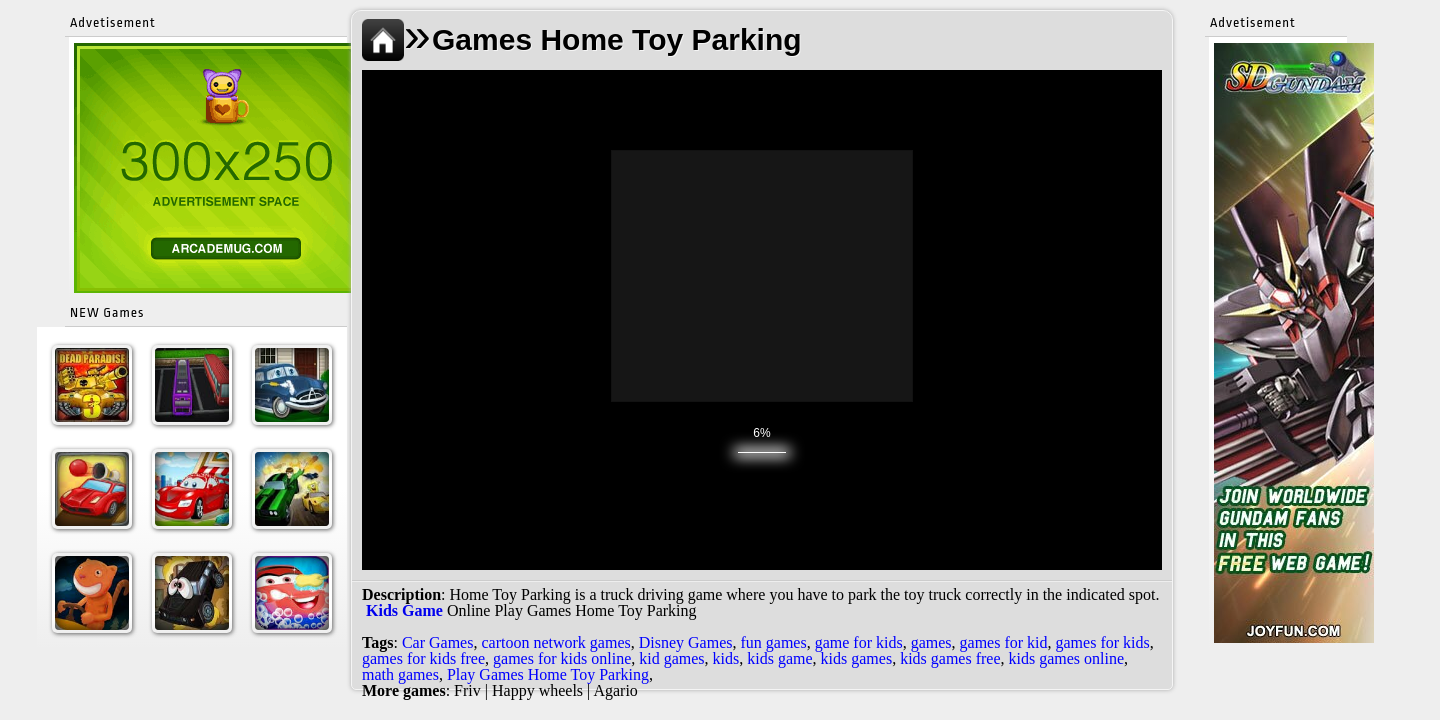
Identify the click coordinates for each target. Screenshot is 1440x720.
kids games (857, 658)
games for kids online (562, 658)
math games (400, 674)
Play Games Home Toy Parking (548, 674)
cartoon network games (555, 642)
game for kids (859, 642)
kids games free (950, 658)
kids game (779, 658)
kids (726, 658)
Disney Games (686, 642)
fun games (773, 642)
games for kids (1103, 642)
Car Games (438, 642)
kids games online (1067, 658)
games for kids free (423, 658)
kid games (671, 658)
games (931, 642)
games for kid (1004, 642)
